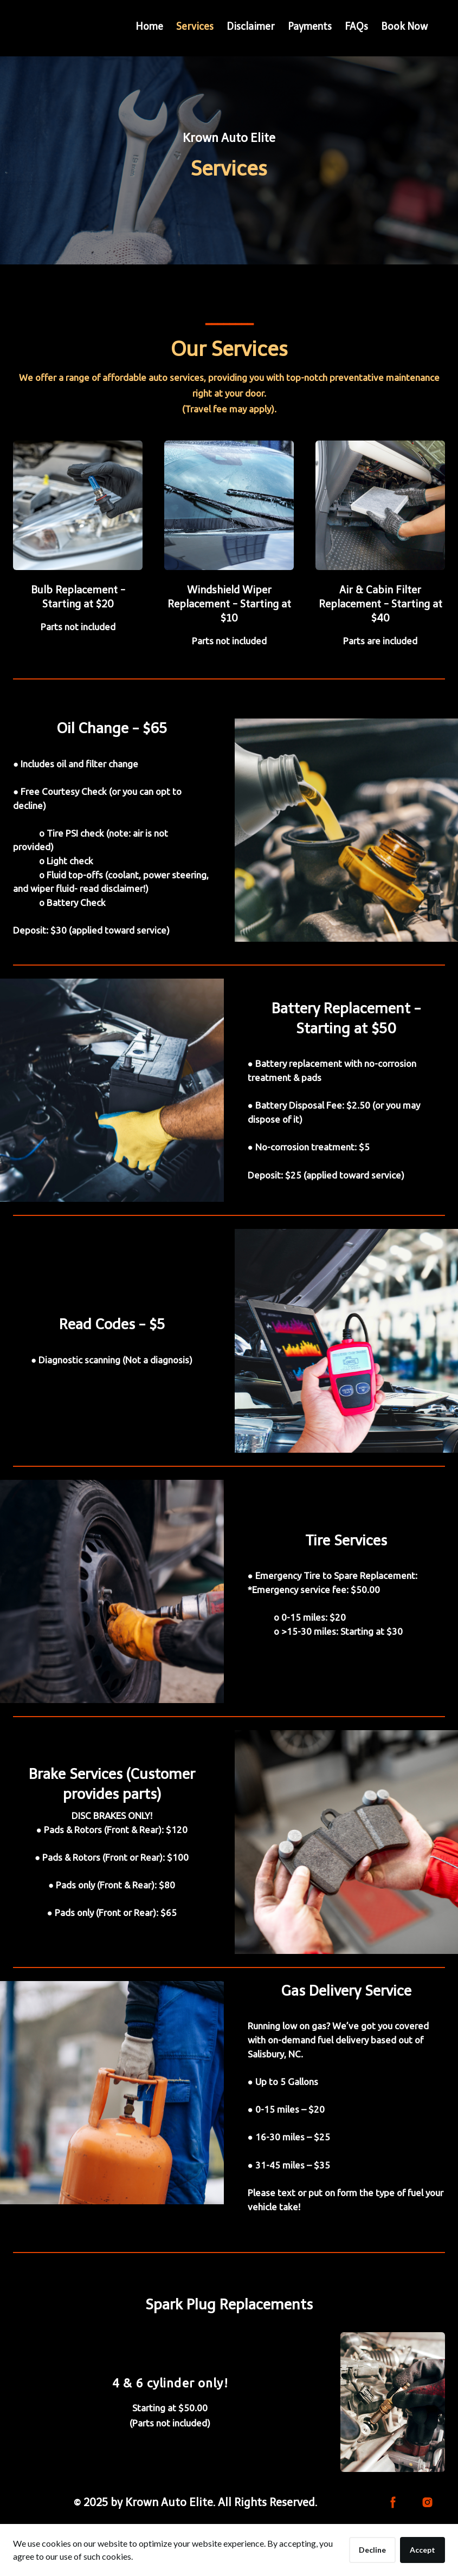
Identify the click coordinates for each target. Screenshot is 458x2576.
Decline (372, 2549)
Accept (422, 2549)
